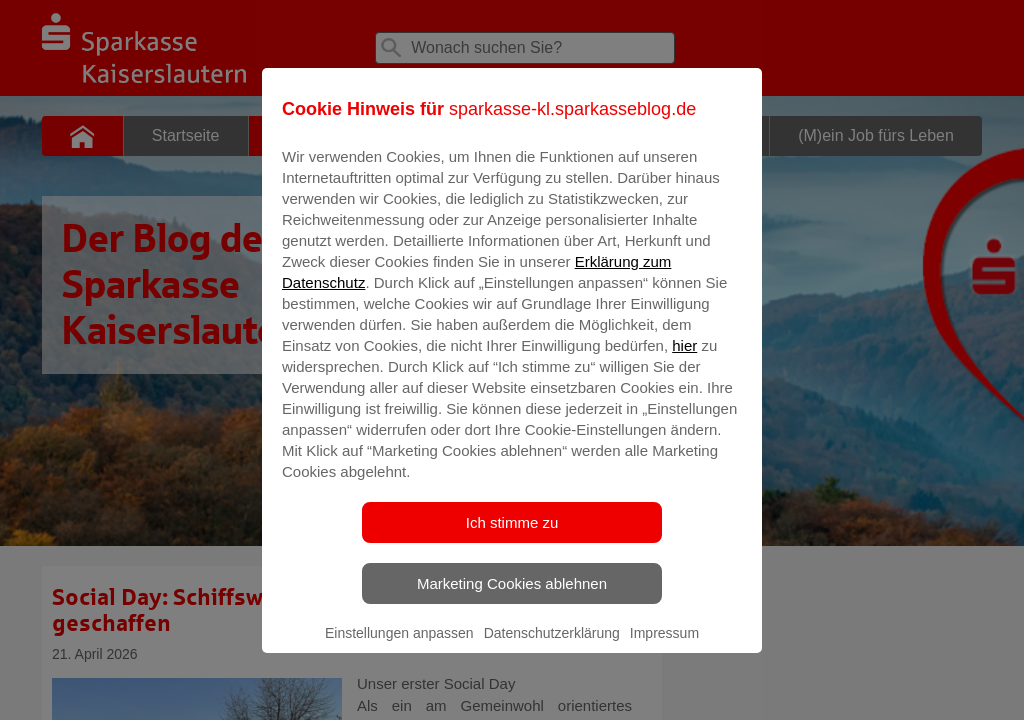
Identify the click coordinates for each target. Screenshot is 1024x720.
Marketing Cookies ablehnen (512, 597)
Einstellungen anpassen (399, 647)
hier (684, 359)
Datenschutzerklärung (552, 647)
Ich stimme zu (512, 536)
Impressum (664, 647)
